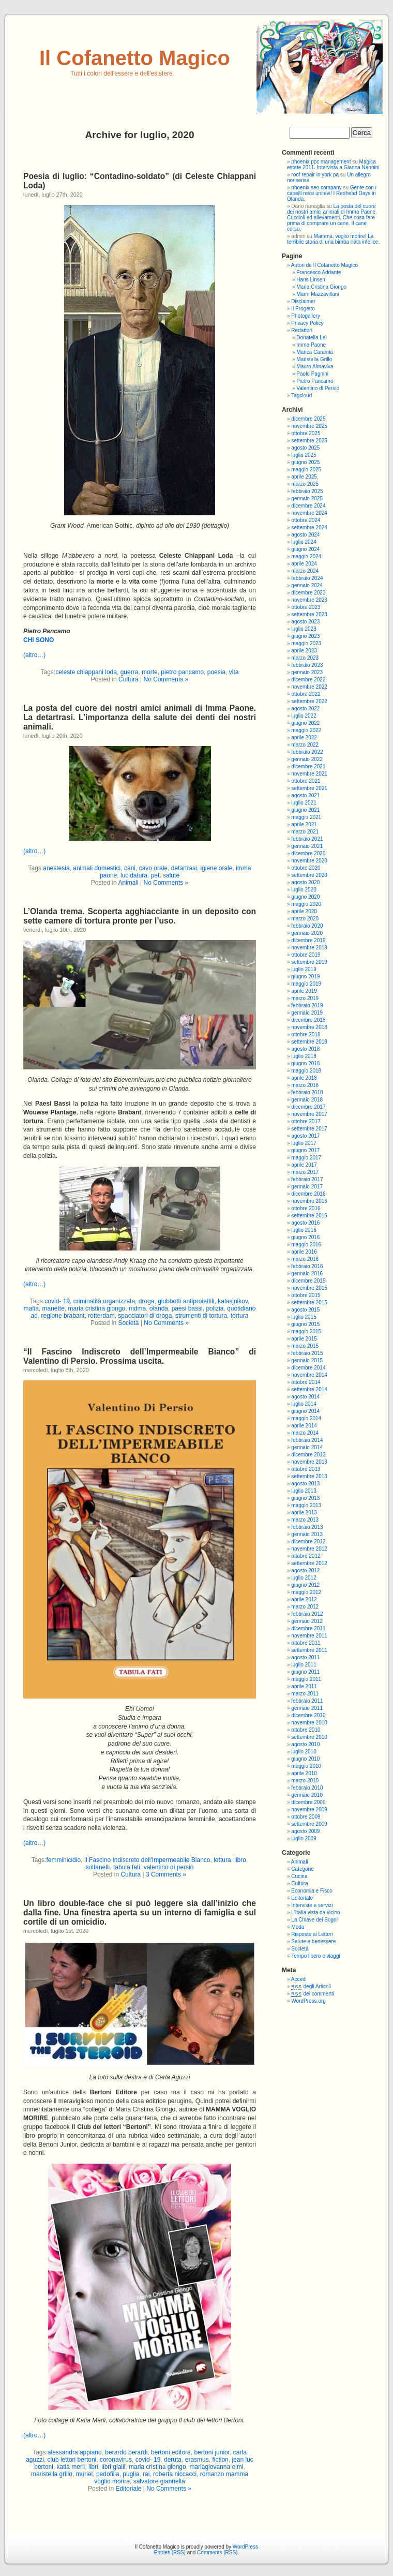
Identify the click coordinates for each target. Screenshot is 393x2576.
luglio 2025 (303, 455)
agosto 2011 (305, 1657)
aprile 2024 (303, 564)
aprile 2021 (303, 824)
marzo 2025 (305, 484)
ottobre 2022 (305, 694)
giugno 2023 (305, 636)
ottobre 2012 (305, 1556)
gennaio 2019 (307, 1013)
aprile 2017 (303, 1165)
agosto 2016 (305, 1223)
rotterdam (101, 1315)
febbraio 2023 (307, 665)
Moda (297, 1927)
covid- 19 (57, 1301)
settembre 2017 (309, 1128)
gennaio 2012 (307, 1621)
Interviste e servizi (311, 1905)
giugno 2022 (305, 723)
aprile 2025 (303, 477)
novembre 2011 (309, 1636)
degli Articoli (311, 1986)
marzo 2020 (305, 918)
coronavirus (116, 2459)
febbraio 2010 (307, 1788)
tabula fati (126, 1867)
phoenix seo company (316, 187)
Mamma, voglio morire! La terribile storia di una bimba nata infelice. (333, 239)
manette (53, 1308)
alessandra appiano (75, 2452)
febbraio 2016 (307, 1266)
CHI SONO (38, 640)
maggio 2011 (306, 1679)
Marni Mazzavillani (317, 294)
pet (155, 875)
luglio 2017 (303, 1143)
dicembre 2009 (308, 1802)
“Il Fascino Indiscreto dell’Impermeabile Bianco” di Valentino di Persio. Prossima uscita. (139, 1356)
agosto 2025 (305, 448)
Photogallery (305, 316)
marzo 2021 (305, 832)
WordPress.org (308, 2001)
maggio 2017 (306, 1157)
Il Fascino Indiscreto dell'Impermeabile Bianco (147, 1860)
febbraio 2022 (307, 752)
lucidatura (133, 875)
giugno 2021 (305, 810)
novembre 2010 (309, 1722)
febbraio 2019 (307, 1005)
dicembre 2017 (308, 1107)
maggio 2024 (306, 556)
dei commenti (312, 1994)
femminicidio (63, 1860)
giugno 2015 (305, 1324)
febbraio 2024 (307, 578)
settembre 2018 (309, 1042)
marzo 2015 (305, 1346)
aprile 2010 (303, 1773)
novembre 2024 (309, 513)
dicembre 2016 (308, 1194)
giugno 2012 (305, 1585)
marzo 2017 (305, 1172)
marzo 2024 (305, 571)
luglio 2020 (303, 889)
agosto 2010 (305, 1744)
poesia (216, 672)
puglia (131, 2474)
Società (128, 1323)
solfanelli (98, 1867)
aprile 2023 (303, 650)
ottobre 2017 (305, 1121)
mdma (137, 1308)
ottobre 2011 (305, 1643)
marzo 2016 (305, 1259)
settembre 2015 (309, 1302)
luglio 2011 (303, 1664)
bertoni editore (171, 2452)
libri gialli (113, 2466)
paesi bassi (187, 1308)
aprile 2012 (303, 1599)
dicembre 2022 (308, 679)
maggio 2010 (306, 1766)
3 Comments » (166, 1874)
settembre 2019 (309, 962)
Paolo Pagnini (312, 374)
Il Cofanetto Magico (134, 58)
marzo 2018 (305, 1085)
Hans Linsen (310, 279)
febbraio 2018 (307, 1092)
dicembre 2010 (308, 1715)
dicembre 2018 (308, 1020)
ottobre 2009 (305, 1817)
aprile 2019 (303, 991)
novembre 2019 (309, 947)
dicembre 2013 (308, 1454)
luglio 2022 (303, 716)
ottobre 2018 (305, 1034)
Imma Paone (311, 345)
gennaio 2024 (307, 585)
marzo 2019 (305, 998)
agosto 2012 (305, 1570)
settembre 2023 (309, 614)
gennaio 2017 (307, 1186)
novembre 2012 (309, 1549)
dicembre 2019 (308, 940)
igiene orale (216, 868)
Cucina (299, 1876)
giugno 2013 (305, 1498)
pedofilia (107, 2474)
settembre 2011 (309, 1650)
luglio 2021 (303, 803)
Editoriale (128, 2488)
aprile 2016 (303, 1252)
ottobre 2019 (305, 955)
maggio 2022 (306, 730)
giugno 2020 (305, 897)
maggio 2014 (306, 1418)
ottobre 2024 (305, 520)
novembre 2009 (309, 1809)
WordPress (245, 2547)
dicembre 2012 (308, 1541)
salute (171, 875)
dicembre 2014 (308, 1368)
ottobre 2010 (305, 1730)
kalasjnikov (233, 1301)
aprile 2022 (303, 737)
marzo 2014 (305, 1433)
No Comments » (166, 679)
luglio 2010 (303, 1751)
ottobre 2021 (305, 781)
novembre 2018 (309, 1027)
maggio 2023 (306, 643)
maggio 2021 (306, 817)
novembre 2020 (309, 860)
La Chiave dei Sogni (314, 1920)
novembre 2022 (309, 687)
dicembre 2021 (308, 766)
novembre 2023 (309, 600)
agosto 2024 (305, 535)
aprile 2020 (303, 911)
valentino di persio (169, 1867)
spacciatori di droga (145, 1315)
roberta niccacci (174, 2474)
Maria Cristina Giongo (321, 287)
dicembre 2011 (308, 1628)
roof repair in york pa (315, 174)
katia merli (71, 2466)
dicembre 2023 (308, 592)
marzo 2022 (305, 745)
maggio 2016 (306, 1244)
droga (147, 1301)
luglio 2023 (303, 629)
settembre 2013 (309, 1476)
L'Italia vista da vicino (315, 1912)
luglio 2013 (303, 1491)
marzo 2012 (305, 1607)
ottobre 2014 (305, 1382)
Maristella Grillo (314, 359)
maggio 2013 (306, 1505)
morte (150, 672)
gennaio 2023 (307, 672)
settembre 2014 (309, 1389)
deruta (173, 2459)
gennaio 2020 (307, 933)
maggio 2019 (306, 984)
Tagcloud (301, 395)
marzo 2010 (305, 1780)
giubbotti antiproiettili (186, 1301)
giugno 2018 (305, 1063)
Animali (128, 882)
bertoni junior (212, 2452)
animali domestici (96, 868)
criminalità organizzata (104, 1301)
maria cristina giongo (97, 1308)
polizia (214, 1308)
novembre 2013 (309, 1462)
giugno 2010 (305, 1759)
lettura (222, 1860)
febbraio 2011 (307, 1701)
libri (93, 2466)
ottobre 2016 (305, 1208)
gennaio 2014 (307, 1447)
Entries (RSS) (170, 2552)
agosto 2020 (305, 882)
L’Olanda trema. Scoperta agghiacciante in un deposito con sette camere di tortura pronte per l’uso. (139, 916)
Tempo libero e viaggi (315, 1956)
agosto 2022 (305, 708)
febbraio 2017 (307, 1179)
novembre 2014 (309, 1375)
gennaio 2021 (307, 846)
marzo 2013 (305, 1520)
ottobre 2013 (305, 1469)
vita (234, 672)
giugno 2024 (305, 549)
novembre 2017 (309, 1114)
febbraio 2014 (307, 1440)
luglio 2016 (303, 1230)
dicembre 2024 (308, 506)
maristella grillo (51, 2474)
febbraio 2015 (307, 1353)
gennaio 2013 (307, 1534)
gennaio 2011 (307, 1708)
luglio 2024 (303, 542)
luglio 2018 (303, 1056)
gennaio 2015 (307, 1360)
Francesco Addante (318, 272)
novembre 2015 (309, 1288)
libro (240, 1860)
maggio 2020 (306, 904)
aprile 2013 (303, 1512)
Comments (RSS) (217, 2552)
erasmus (197, 2459)
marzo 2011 (305, 1693)
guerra (129, 672)
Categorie (302, 1869)
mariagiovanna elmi (216, 2466)
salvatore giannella (159, 2481)
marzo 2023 (305, 658)
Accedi (299, 1979)
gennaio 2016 (307, 1273)
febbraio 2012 (307, 1614)
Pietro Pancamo (314, 381)
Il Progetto (303, 308)
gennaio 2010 (307, 1795)
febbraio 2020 (307, 926)
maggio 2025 (306, 469)
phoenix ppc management (321, 162)
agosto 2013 (305, 1483)
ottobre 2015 (305, 1295)
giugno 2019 (305, 976)
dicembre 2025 (308, 419)
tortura (240, 1315)
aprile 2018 (303, 1078)
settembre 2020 (309, 875)
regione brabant (63, 1315)
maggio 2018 (306, 1071)
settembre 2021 (309, 788)
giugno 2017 (305, 1150)
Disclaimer (303, 301)
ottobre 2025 (305, 433)
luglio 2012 (303, 1578)
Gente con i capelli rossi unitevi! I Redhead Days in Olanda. (331, 193)
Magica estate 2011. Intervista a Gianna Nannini (333, 164)
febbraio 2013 (307, 1527)
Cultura (128, 679)
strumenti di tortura (201, 1315)
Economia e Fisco (311, 1891)
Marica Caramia (314, 352)
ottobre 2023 (305, 607)
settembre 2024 (309, 527)
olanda (158, 1308)
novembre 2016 (309, 1201)
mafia (31, 1308)
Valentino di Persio (317, 388)
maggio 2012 (306, 1592)
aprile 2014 (303, 1425)
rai (146, 2474)
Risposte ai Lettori (311, 1934)
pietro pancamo (182, 672)
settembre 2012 (309, 1563)
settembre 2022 (309, 701)
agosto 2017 (305, 1136)
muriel (84, 2474)
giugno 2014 (305, 1411)
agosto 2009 (305, 1831)
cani (129, 868)
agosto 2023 (305, 621)
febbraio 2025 (307, 491)
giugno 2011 (305, 1672)
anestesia (56, 868)
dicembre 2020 (308, 853)
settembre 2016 (309, 1215)
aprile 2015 (303, 1339)
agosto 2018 (305, 1049)
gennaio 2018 (307, 1100)
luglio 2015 (303, 1317)
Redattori (301, 330)
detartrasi (184, 868)
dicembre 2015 (308, 1281)
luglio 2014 (303, 1404)
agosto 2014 (305, 1396)
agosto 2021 (305, 795)
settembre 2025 (309, 440)
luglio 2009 (303, 1838)
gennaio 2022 (307, 759)
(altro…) (34, 655)
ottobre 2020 (305, 868)
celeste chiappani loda (86, 672)
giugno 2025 (305, 462)
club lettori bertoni (72, 2459)
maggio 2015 (306, 1331)
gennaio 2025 (307, 498)
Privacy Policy (307, 323)
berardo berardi (126, 2452)
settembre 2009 (309, 1824)
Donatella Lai (311, 337)
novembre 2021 (309, 774)
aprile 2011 (303, 1686)
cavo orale (153, 868)
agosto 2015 (305, 1310)
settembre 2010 (309, 1737)
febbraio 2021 (307, 839)
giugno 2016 (305, 1237)
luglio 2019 (303, 969)
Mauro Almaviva (314, 366)
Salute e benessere (313, 1941)
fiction (220, 2459)
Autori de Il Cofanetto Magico (324, 265)
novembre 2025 (309, 426)
